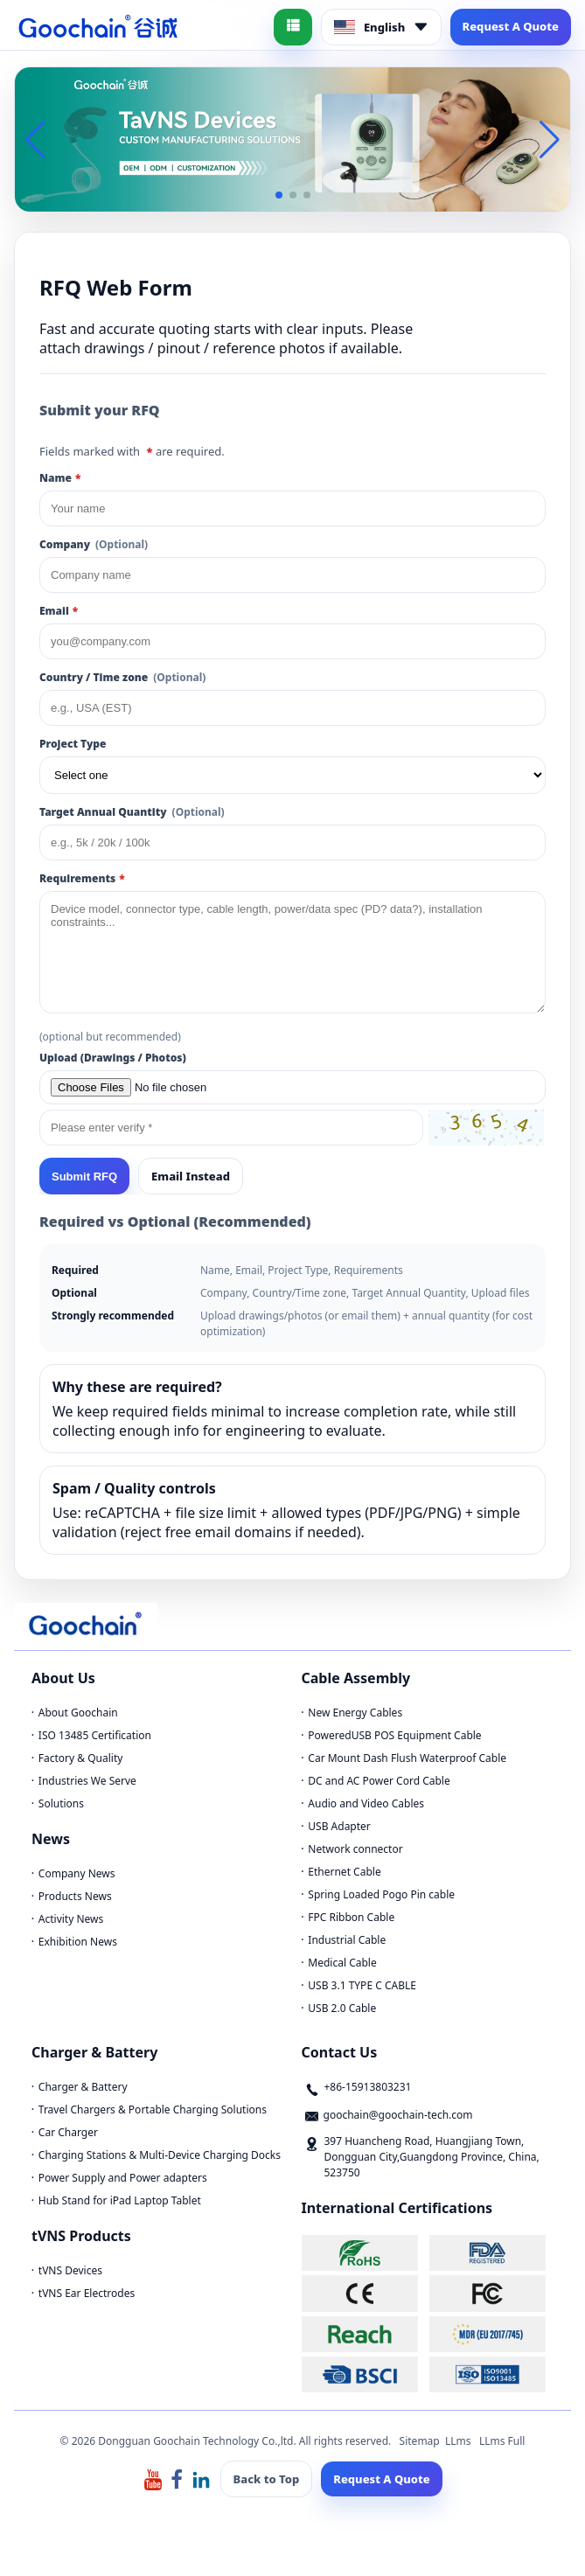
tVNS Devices (70, 2270)
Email (58, 610)
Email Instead (190, 1176)
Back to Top (266, 2479)
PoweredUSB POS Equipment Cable (394, 1735)
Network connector (355, 1848)
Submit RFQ (84, 1176)
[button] (278, 194)
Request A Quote (511, 26)
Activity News (70, 1918)
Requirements (82, 878)
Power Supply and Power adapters (122, 2177)
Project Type (72, 743)
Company (93, 544)
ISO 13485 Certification (94, 1735)
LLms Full (502, 2440)
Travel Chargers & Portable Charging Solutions (152, 2109)
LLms (458, 2440)
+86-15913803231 (368, 2086)
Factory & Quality (80, 1758)
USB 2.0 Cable (342, 2008)
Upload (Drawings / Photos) (112, 1057)
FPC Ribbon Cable (351, 1917)
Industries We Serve (87, 1780)
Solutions (61, 1803)
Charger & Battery (83, 2086)
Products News (75, 1896)
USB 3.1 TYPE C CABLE (362, 1985)
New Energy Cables (355, 1712)
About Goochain (78, 1712)
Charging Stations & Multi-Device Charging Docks (159, 2155)
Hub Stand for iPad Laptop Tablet (119, 2200)
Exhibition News (77, 1941)
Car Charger (68, 2132)
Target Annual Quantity (132, 811)
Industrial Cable (347, 1939)
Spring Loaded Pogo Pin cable (381, 1894)
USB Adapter (339, 1826)
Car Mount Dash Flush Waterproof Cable (407, 1758)
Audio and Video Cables (366, 1803)
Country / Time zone (122, 677)
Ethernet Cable (344, 1871)
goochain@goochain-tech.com (398, 2114)
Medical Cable (342, 1962)
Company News (76, 1873)
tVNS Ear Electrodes (86, 2293)
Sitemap (420, 2440)
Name (59, 477)
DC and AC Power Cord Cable (378, 1780)
